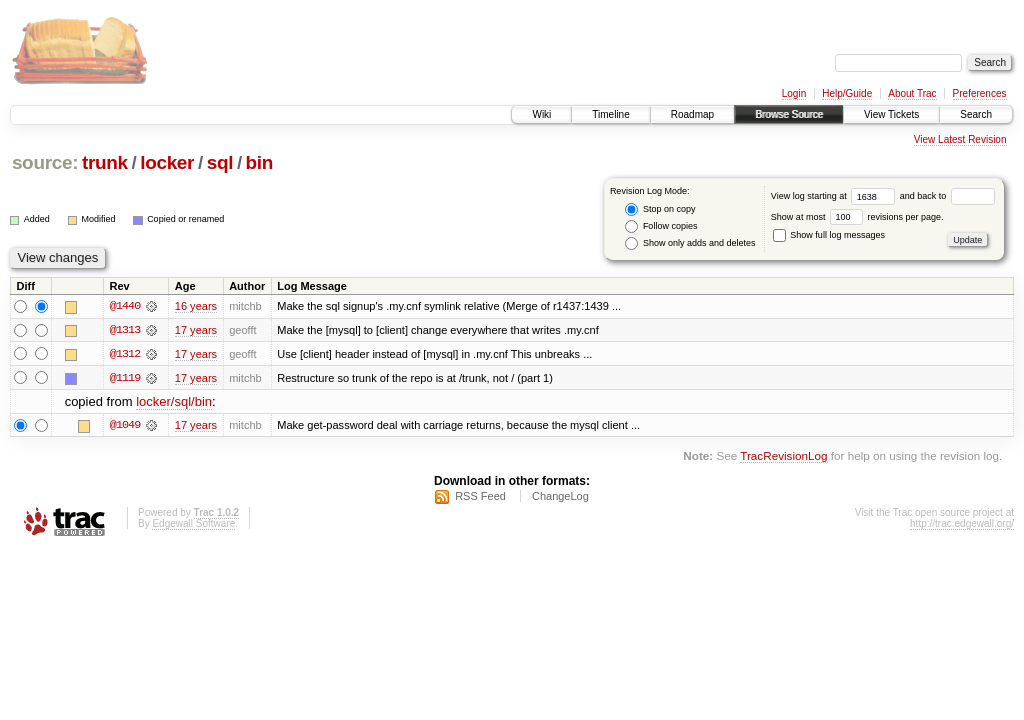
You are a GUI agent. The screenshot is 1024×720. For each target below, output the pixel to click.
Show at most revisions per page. (857, 217)
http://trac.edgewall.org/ (962, 524)
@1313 (125, 330)
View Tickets (891, 114)
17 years (196, 330)
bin (259, 162)
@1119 (125, 378)
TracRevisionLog (783, 456)
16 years (196, 306)
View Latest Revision (960, 139)
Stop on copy (660, 209)
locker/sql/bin (174, 402)
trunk (105, 162)
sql (220, 162)
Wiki (541, 114)
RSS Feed (480, 497)
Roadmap (692, 114)
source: (45, 162)
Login (794, 93)
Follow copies (661, 226)
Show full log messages (829, 235)
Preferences (980, 93)
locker (167, 162)
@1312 (125, 354)
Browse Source (789, 114)
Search (976, 114)
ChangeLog (560, 497)
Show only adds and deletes (690, 243)
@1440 (125, 306)
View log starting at (835, 196)
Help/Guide (847, 93)
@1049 (125, 426)
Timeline (610, 114)
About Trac (912, 93)
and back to (947, 196)
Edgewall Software (193, 524)
